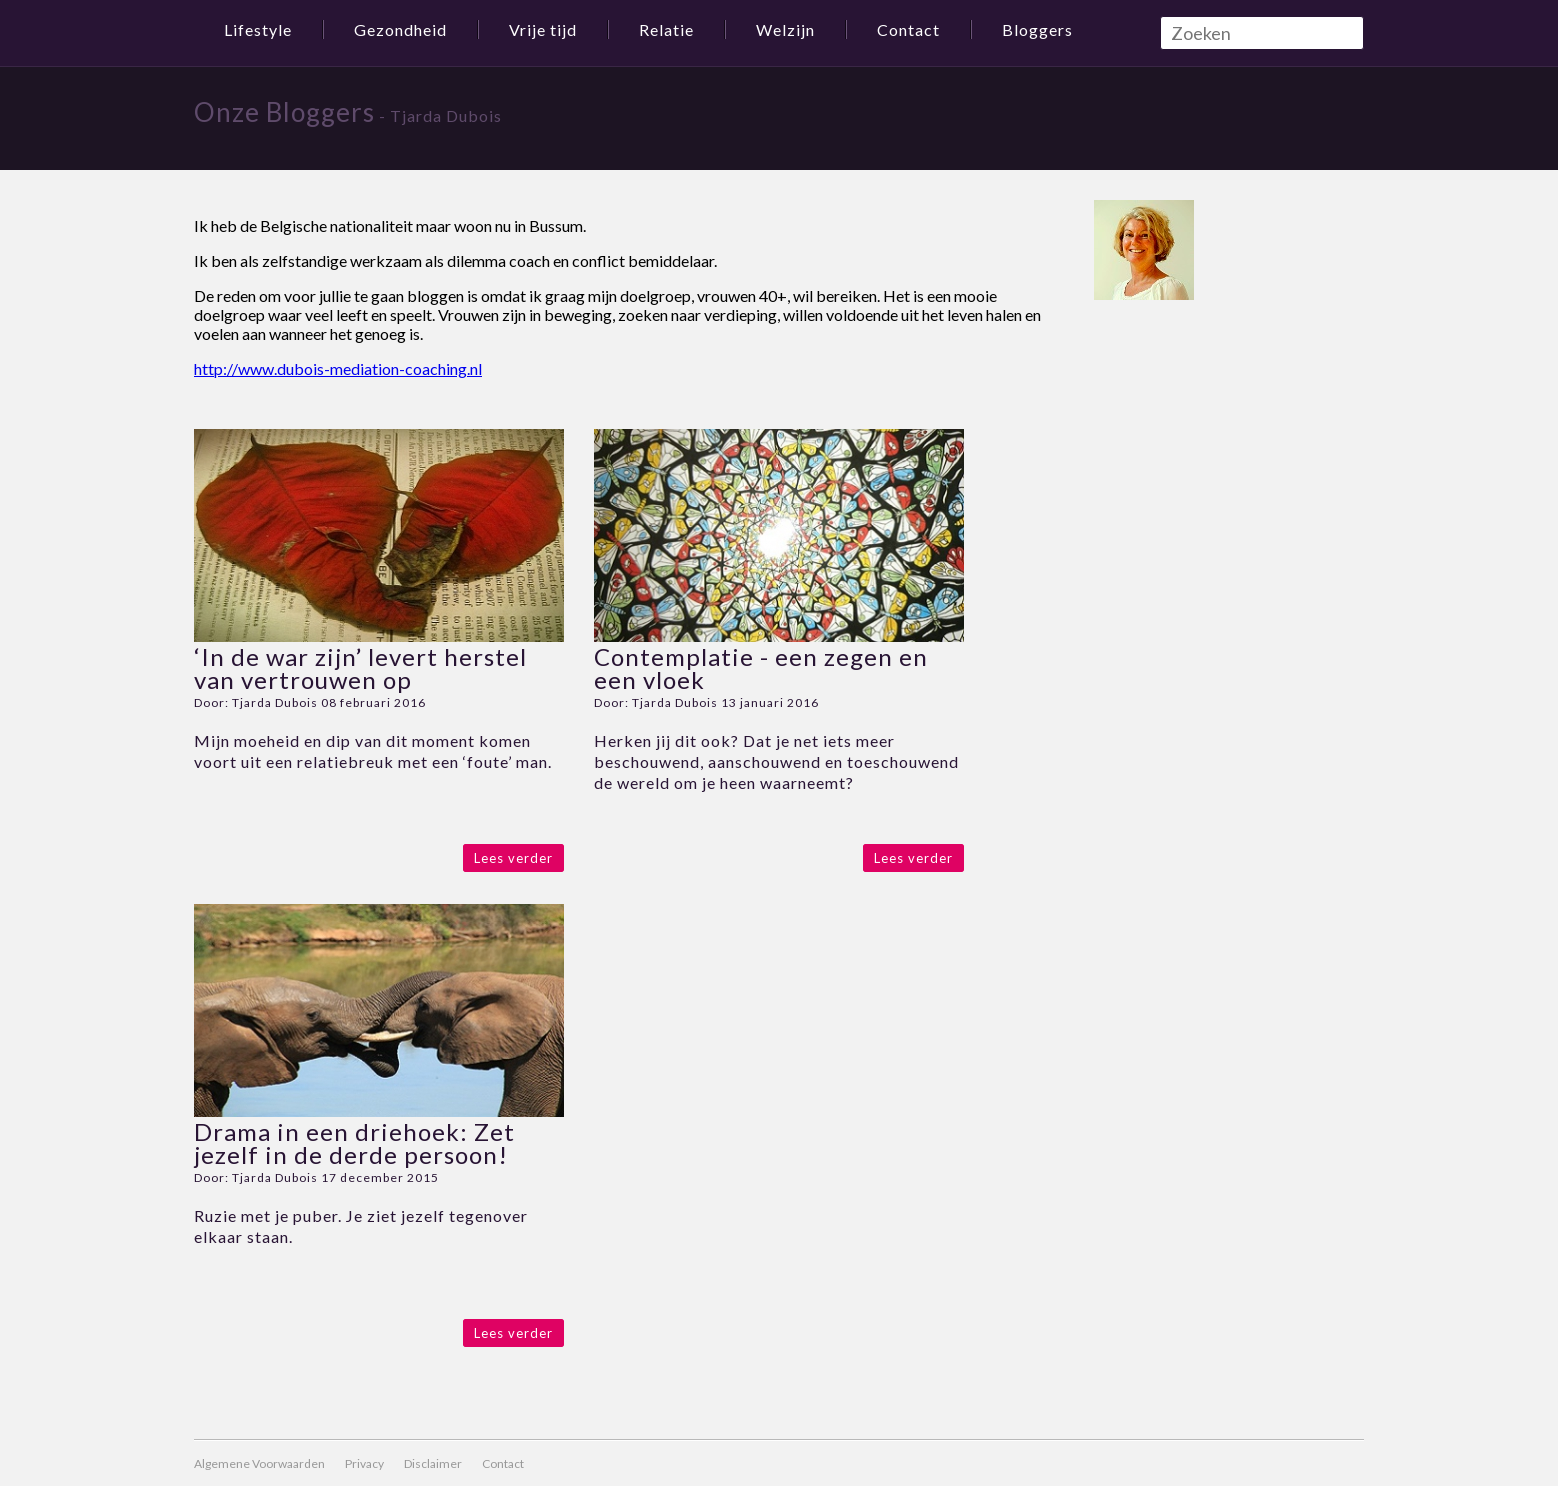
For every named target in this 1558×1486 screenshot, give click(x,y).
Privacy (364, 1463)
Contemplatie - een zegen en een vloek (761, 668)
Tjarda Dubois (275, 702)
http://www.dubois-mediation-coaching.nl (338, 368)
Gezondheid (400, 29)
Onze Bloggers (284, 112)
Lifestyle (258, 29)
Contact (908, 29)
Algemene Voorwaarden (259, 1463)
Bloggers (1037, 29)
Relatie (666, 29)
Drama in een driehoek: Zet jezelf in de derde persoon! (354, 1143)
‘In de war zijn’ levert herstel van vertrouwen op (360, 668)
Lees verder (513, 858)
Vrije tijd (543, 29)
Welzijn (785, 29)
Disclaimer (433, 1463)
